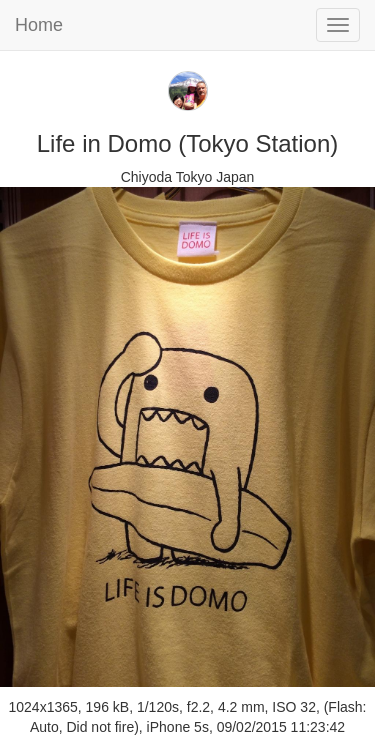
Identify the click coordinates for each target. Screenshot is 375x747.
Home (39, 25)
